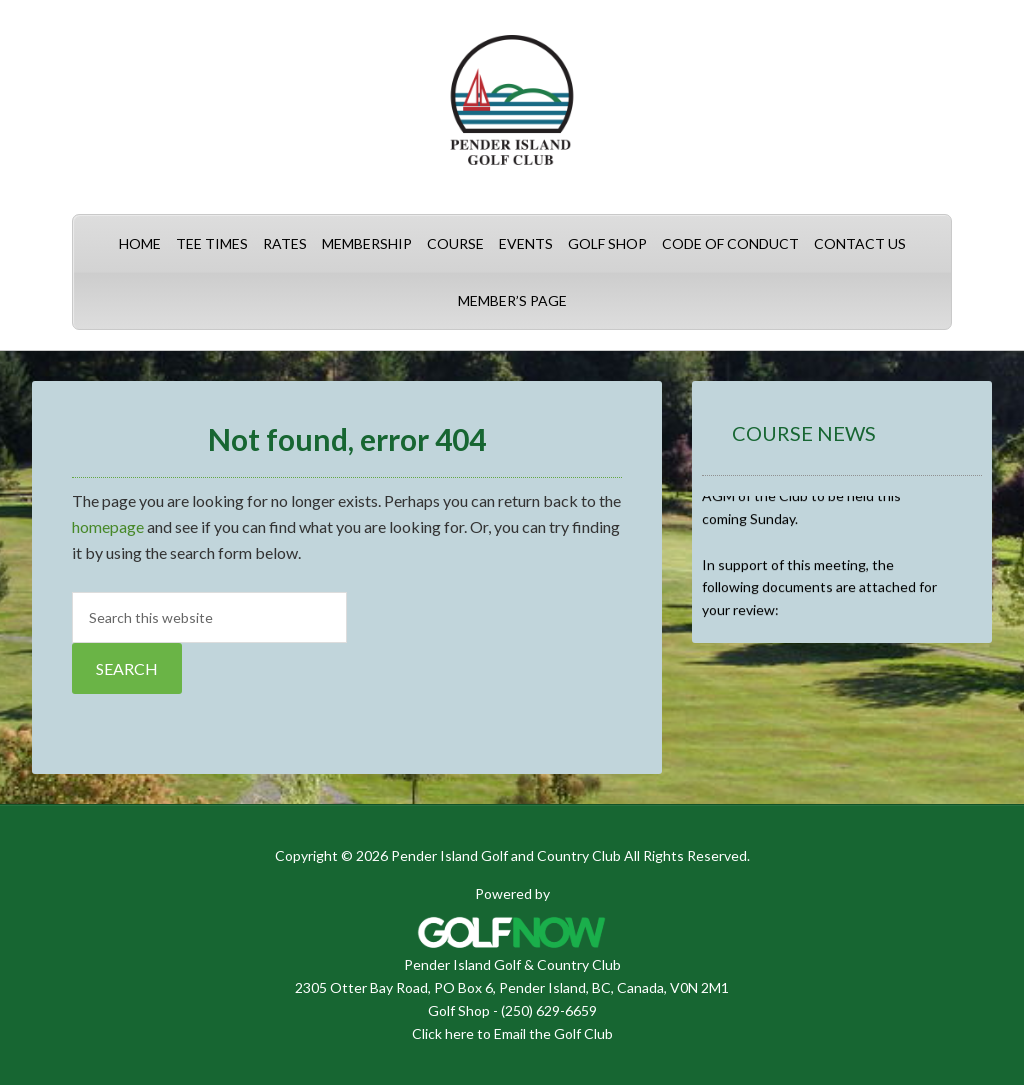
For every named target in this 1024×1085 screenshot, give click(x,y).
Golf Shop (459, 1010)
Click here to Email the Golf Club (512, 1033)
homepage (108, 526)
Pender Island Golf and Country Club (512, 110)
